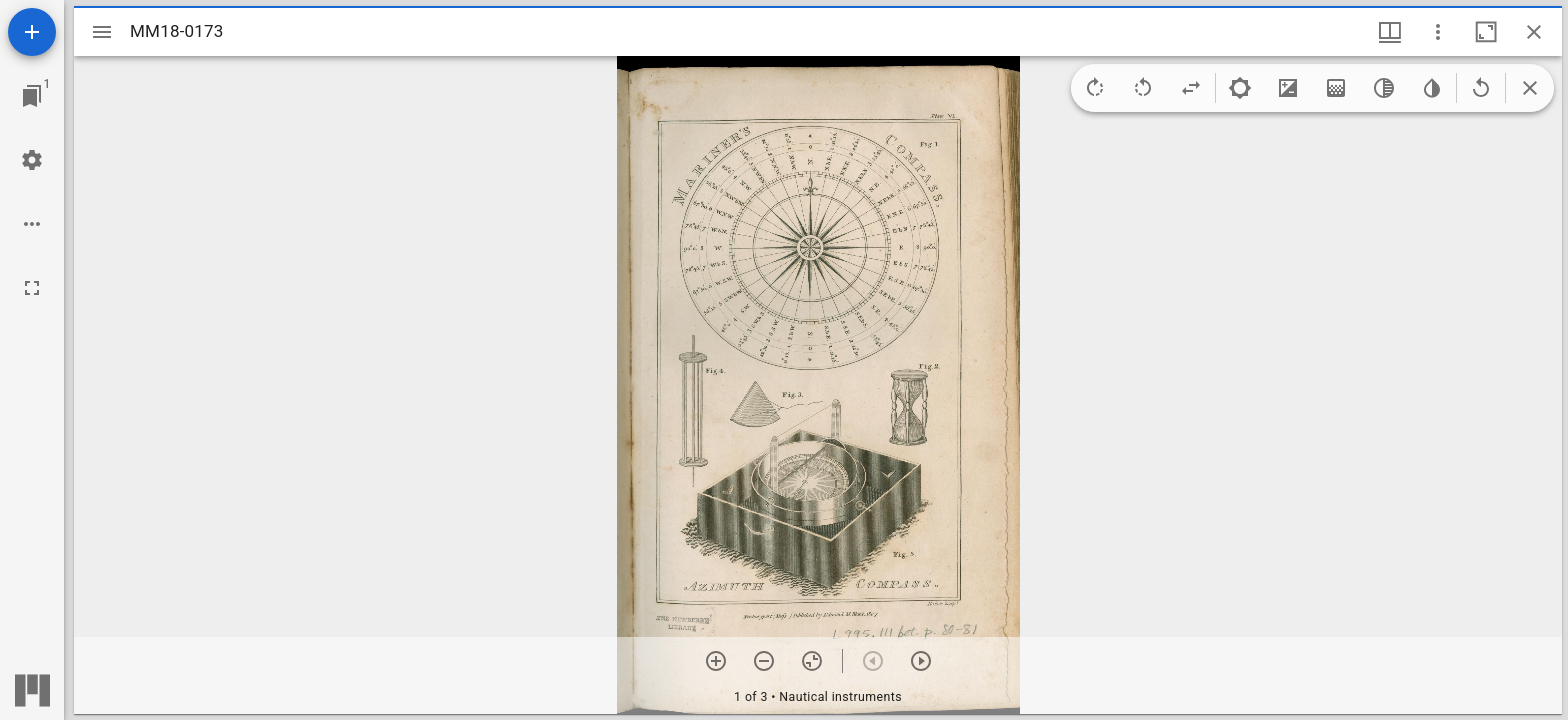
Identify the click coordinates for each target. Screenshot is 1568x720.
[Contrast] (1288, 88)
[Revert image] (1481, 88)
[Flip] (1191, 88)
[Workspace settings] (32, 160)
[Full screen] (32, 288)
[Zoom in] (716, 661)
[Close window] (1534, 32)
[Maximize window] (1486, 32)
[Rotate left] (1143, 88)
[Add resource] (32, 32)
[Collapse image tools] (1530, 88)
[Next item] (921, 661)
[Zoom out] (764, 661)
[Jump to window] (32, 96)
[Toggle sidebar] (102, 32)
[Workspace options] (32, 224)
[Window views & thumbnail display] (1390, 32)
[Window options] (1438, 32)
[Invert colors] (1432, 88)
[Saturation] (1336, 88)
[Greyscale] (1384, 88)
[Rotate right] (1095, 88)
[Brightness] (1240, 88)
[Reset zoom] (812, 661)
